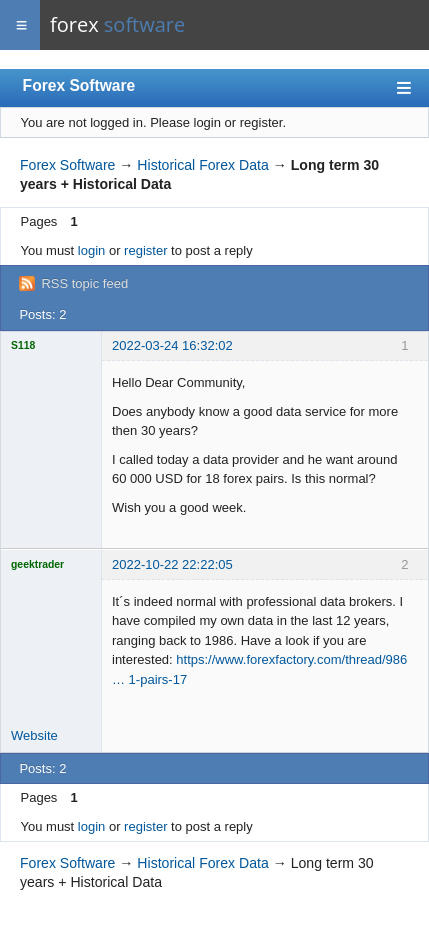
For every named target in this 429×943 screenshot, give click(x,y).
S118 (23, 345)
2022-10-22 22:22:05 (172, 564)
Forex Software (79, 85)
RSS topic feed (84, 283)
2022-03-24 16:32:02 (172, 345)
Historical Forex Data (202, 165)
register (145, 250)
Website (34, 735)
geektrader (37, 564)
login (91, 250)
